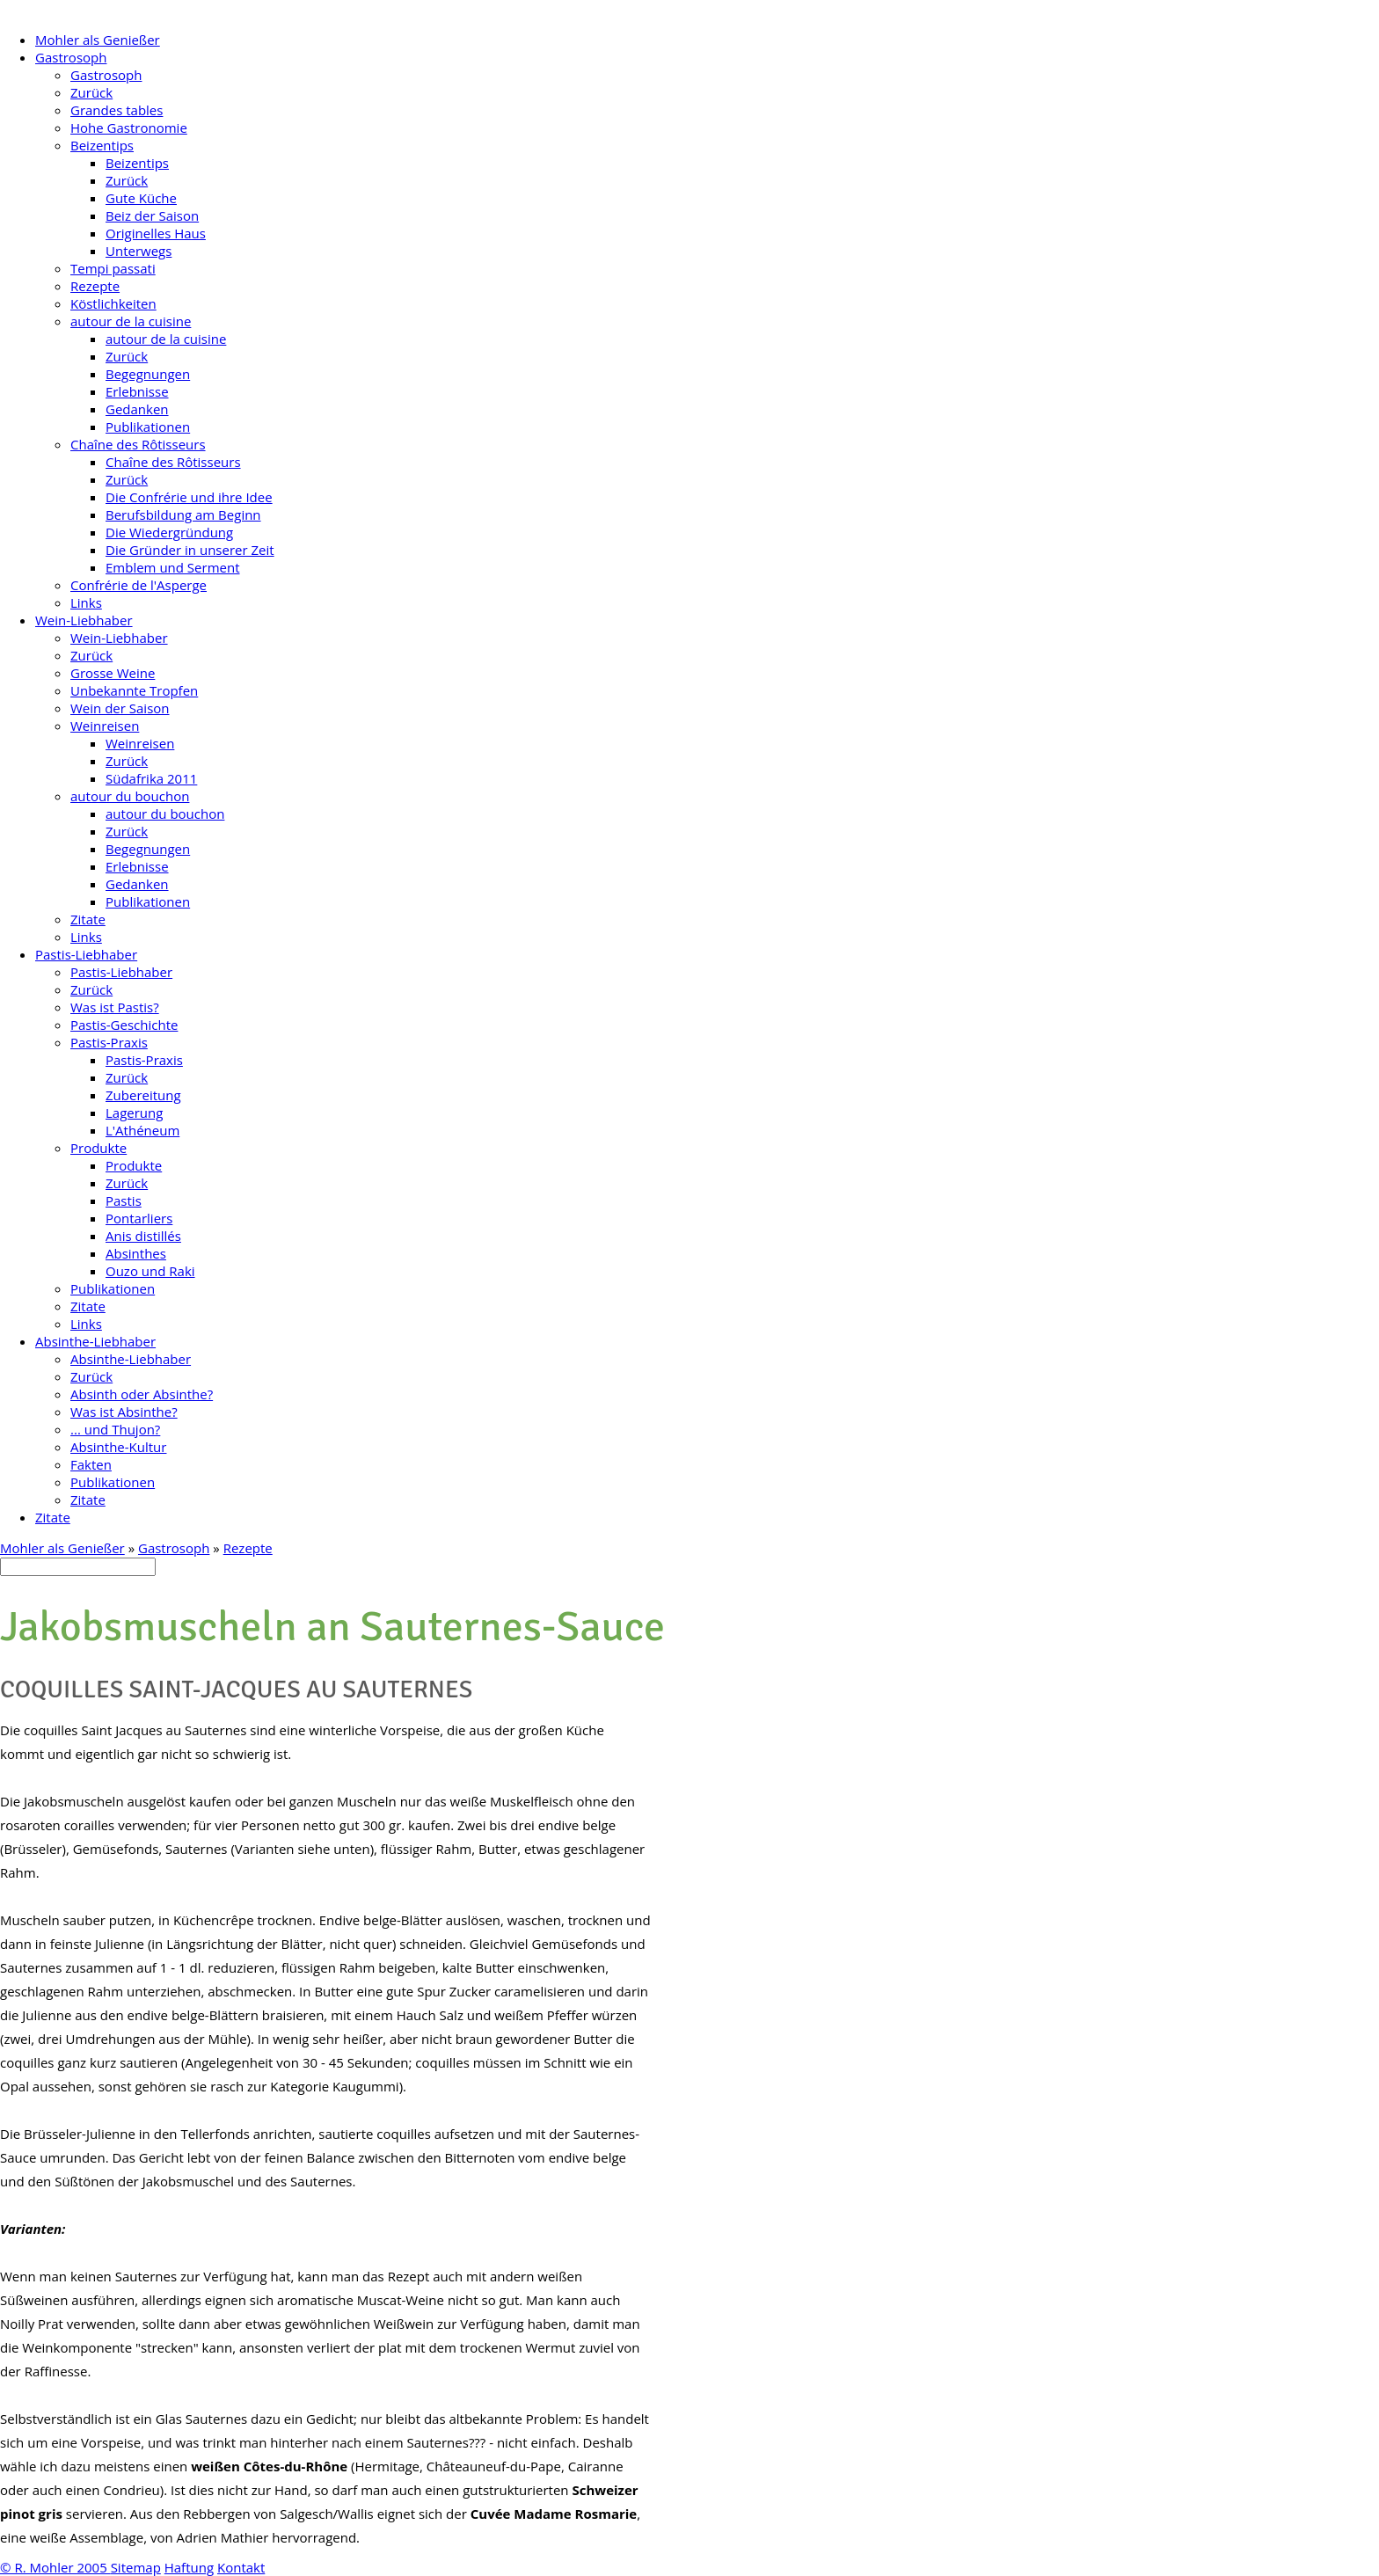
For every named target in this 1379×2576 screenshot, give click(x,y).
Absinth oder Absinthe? (141, 1394)
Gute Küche (141, 198)
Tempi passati (113, 268)
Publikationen (148, 426)
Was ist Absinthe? (124, 1411)
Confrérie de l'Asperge (138, 585)
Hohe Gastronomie (128, 127)
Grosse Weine (112, 673)
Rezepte (95, 286)
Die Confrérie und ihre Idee (189, 497)
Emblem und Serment (173, 567)
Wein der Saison (120, 708)
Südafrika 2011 (151, 778)
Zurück (91, 92)
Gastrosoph (70, 57)
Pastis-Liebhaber (86, 954)
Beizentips (102, 145)
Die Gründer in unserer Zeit (190, 549)
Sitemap (136, 2567)
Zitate (88, 919)
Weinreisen (104, 725)
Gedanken (137, 409)
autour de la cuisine (130, 321)
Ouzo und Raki (150, 1271)
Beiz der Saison (152, 215)
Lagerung (134, 1112)
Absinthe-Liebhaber (95, 1341)
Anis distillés (143, 1235)
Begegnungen (148, 374)
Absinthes (136, 1253)
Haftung (189, 2567)
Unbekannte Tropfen (134, 690)
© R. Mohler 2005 (55, 2567)
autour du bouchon (129, 796)
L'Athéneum (142, 1130)
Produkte (98, 1148)
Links (86, 602)
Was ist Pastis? (114, 1007)
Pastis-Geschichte (124, 1024)
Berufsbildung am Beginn (183, 514)
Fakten (91, 1464)
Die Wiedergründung (169, 532)
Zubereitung (143, 1095)
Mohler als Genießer (97, 39)
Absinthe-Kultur (118, 1447)
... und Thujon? (115, 1429)
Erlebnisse (137, 391)
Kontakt (241, 2567)
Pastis (124, 1200)
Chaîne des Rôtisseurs (138, 444)
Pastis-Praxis (109, 1042)
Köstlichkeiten (113, 303)
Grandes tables (116, 110)
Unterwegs (138, 250)
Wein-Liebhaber (84, 620)
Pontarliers (139, 1218)
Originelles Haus (156, 233)
